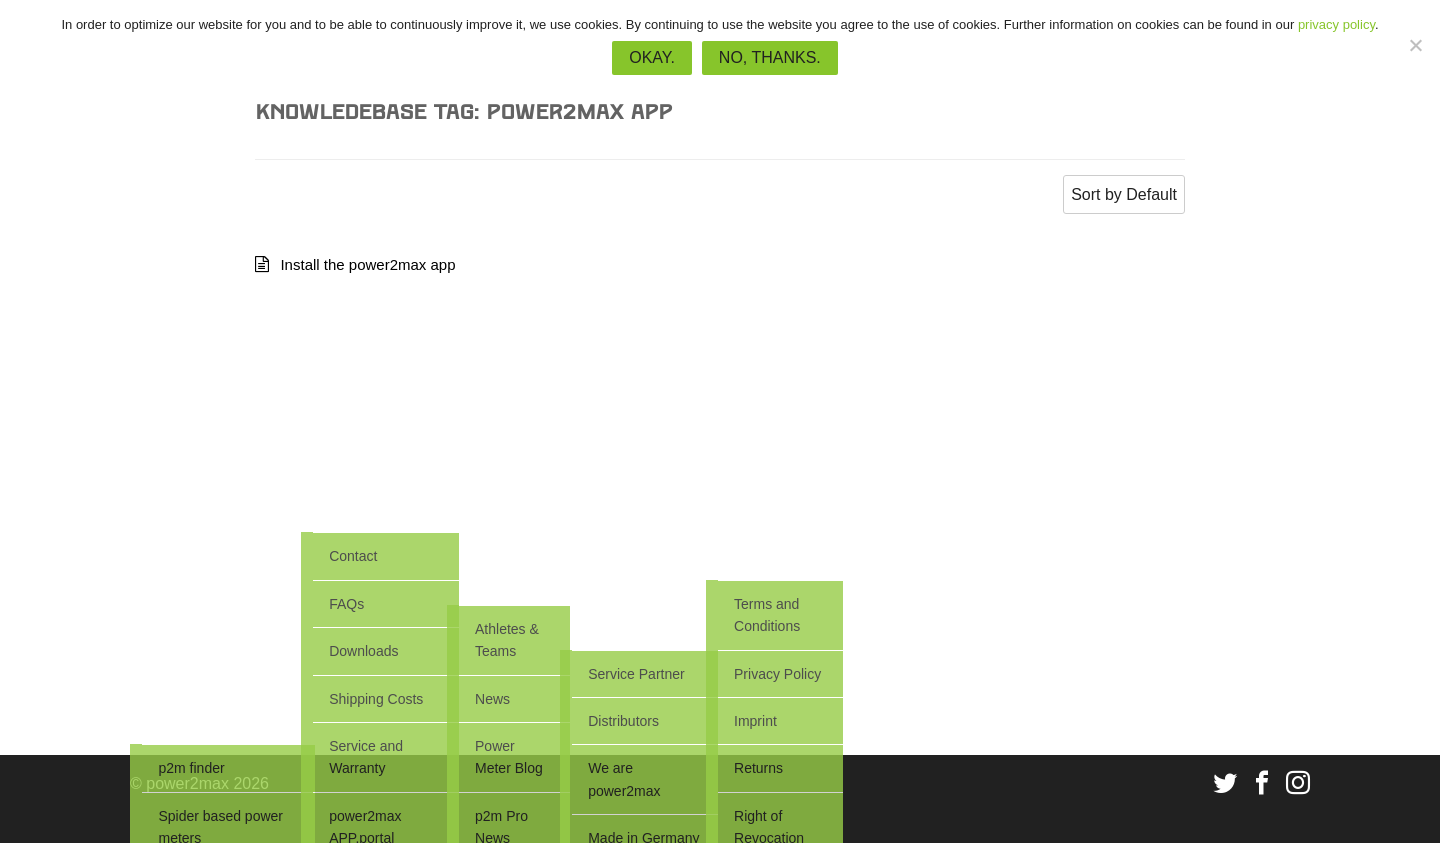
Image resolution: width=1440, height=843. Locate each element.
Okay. (652, 57)
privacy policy (1336, 24)
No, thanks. (770, 57)
